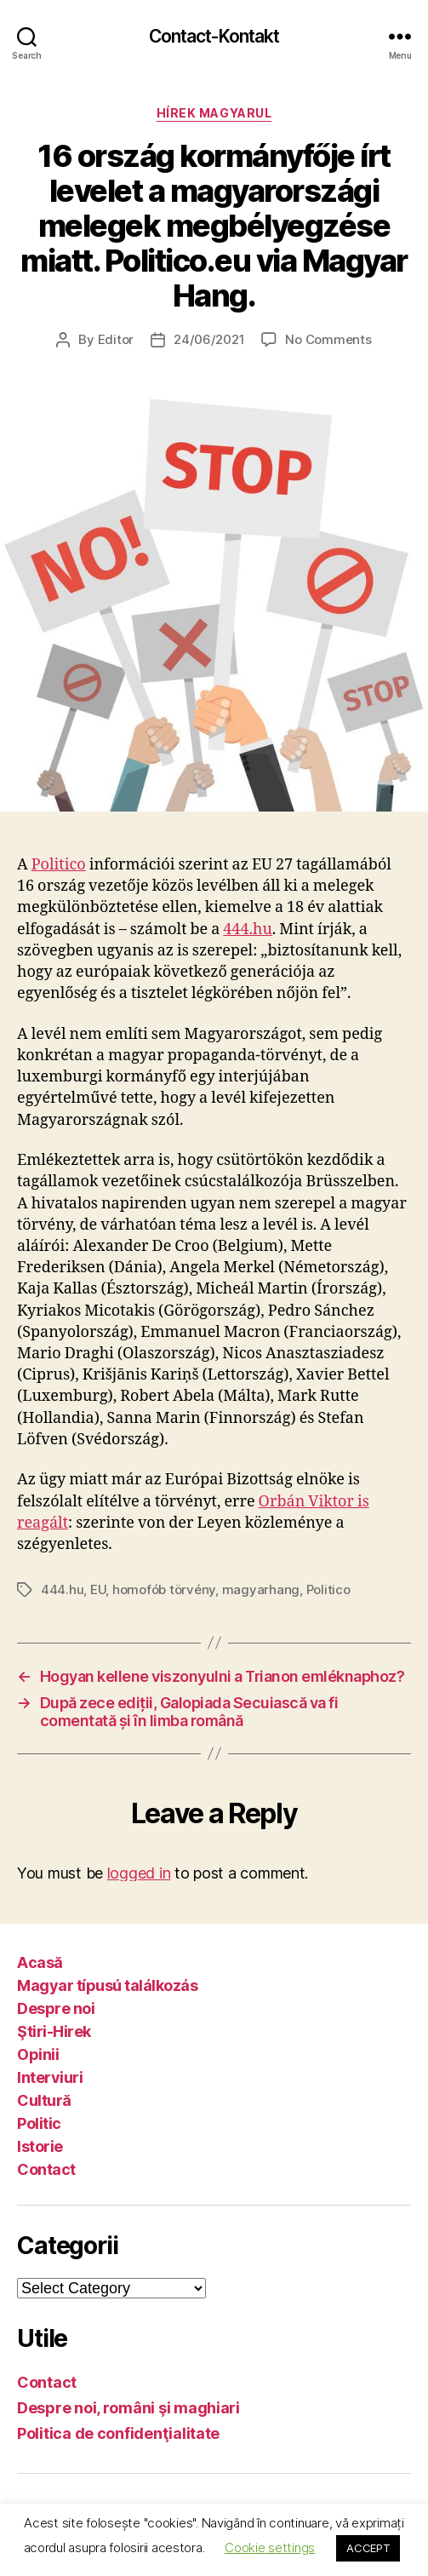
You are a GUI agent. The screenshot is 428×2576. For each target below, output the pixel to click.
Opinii (38, 2054)
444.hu (247, 929)
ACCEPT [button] (368, 2548)
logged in (139, 1873)
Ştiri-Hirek (54, 2031)
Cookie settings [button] (270, 2547)
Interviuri (50, 2077)
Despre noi (55, 2008)
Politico (58, 865)
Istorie (40, 2146)
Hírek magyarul (214, 113)
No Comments (328, 339)
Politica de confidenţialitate (118, 2433)
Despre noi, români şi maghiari (128, 2408)
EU (98, 1589)
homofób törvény (163, 1589)
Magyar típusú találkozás (107, 1985)
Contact (46, 2169)
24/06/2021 (209, 339)
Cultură (44, 2100)
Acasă (40, 1962)
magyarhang (261, 1589)
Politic (39, 2123)
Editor (116, 339)
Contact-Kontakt (214, 36)
